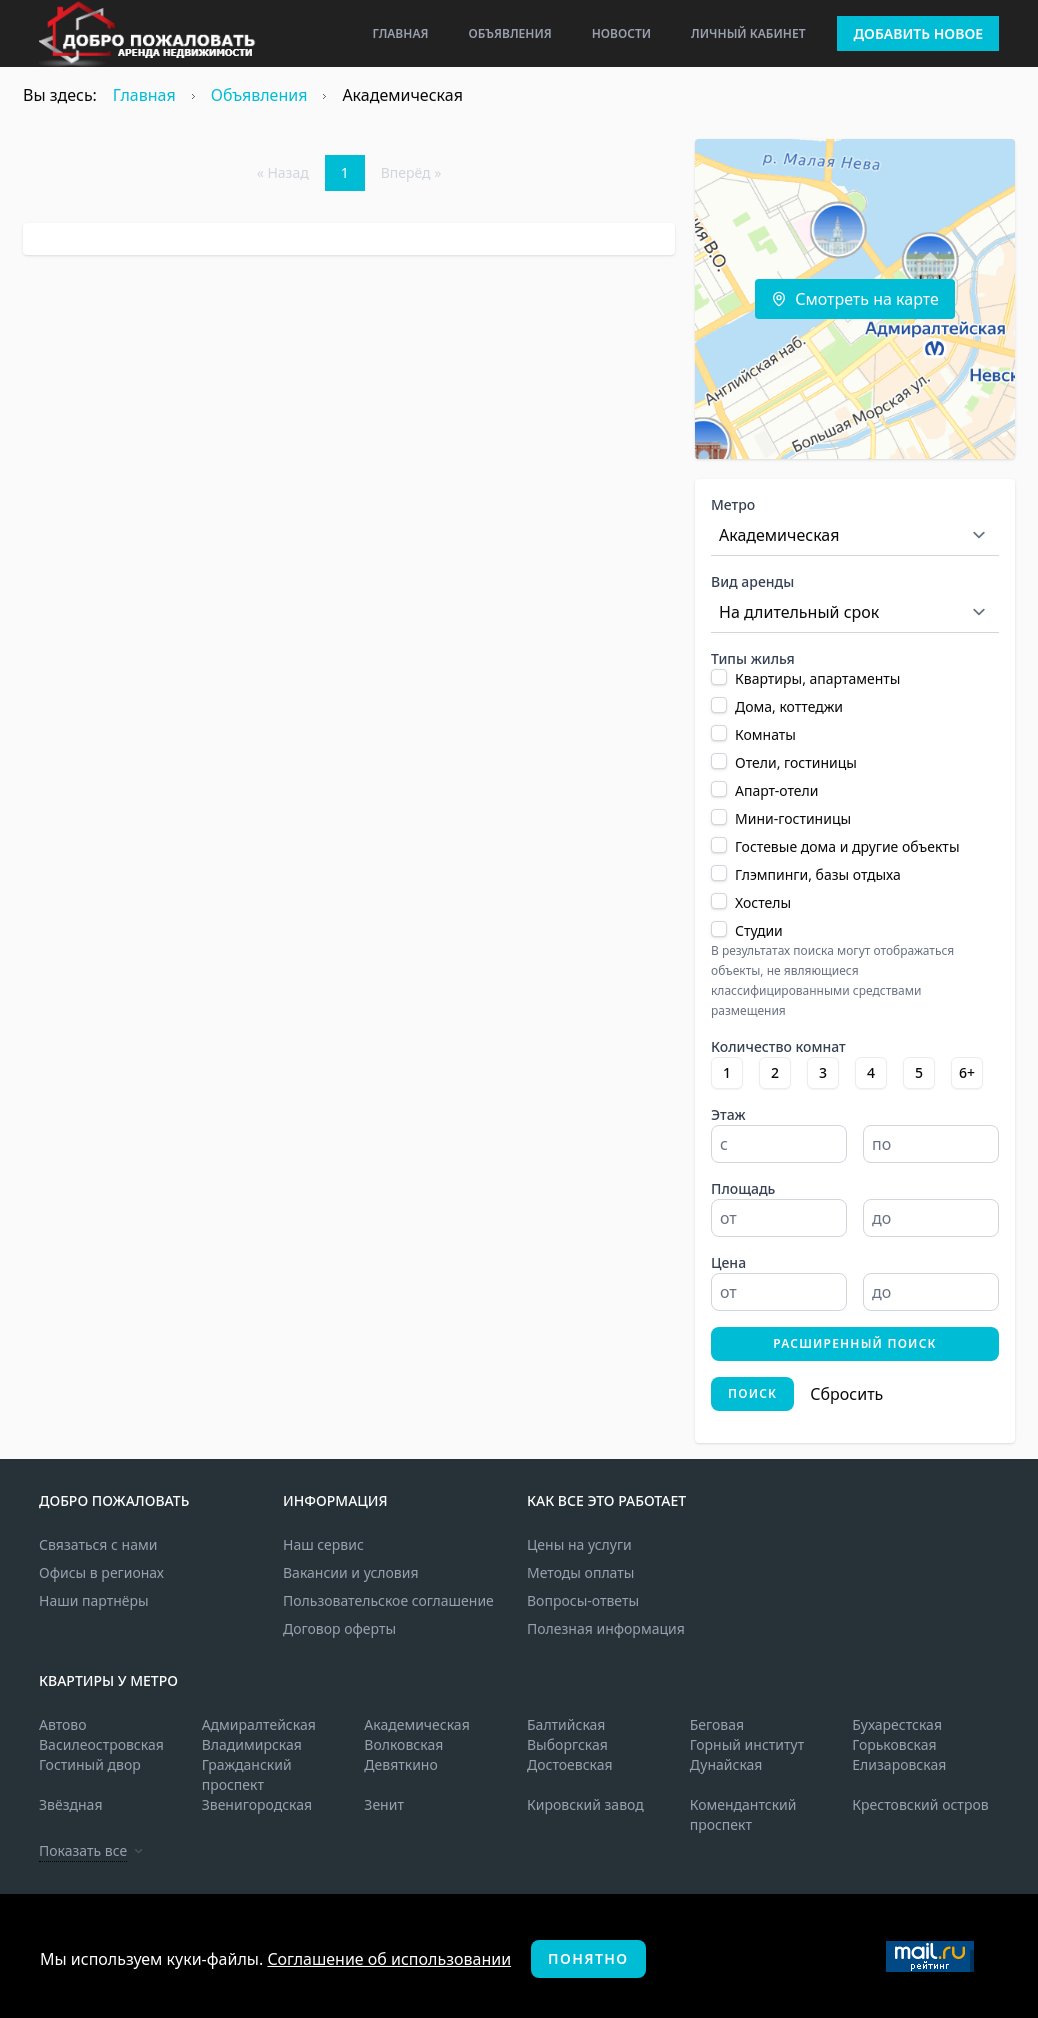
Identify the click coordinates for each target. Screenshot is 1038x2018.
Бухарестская (897, 1724)
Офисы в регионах (101, 1572)
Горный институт (747, 1744)
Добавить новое (918, 33)
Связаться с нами (98, 1544)
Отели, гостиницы (796, 762)
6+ (967, 1072)
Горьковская (894, 1744)
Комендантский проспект (743, 1814)
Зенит (384, 1804)
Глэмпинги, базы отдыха (818, 874)
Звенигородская (257, 1804)
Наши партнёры (94, 1600)
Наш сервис (323, 1544)
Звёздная (70, 1804)
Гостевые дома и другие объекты (847, 846)
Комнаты (765, 734)
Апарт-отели (776, 790)
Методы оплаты (580, 1572)
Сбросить (846, 1394)
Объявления (509, 33)
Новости (621, 33)
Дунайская (726, 1764)
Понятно (588, 1958)
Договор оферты (339, 1628)
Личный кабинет (748, 33)
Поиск (752, 1393)
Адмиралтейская (259, 1724)
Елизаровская (899, 1764)
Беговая (717, 1724)
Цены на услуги (579, 1544)
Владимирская (252, 1744)
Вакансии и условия (351, 1572)
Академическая (416, 1724)
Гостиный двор (90, 1764)
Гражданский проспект (247, 1774)
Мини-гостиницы (793, 818)
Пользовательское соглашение (388, 1600)
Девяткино (400, 1764)
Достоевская (570, 1764)
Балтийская (566, 1724)
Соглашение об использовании (389, 1959)
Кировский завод (585, 1804)
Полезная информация (606, 1628)
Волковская (403, 1744)
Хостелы (763, 902)
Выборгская (567, 1744)
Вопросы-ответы (583, 1600)
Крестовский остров (920, 1804)
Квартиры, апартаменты (817, 678)
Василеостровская (101, 1744)
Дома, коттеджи (789, 706)
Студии (759, 930)
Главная (400, 33)
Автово (63, 1724)
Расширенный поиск (855, 1343)
